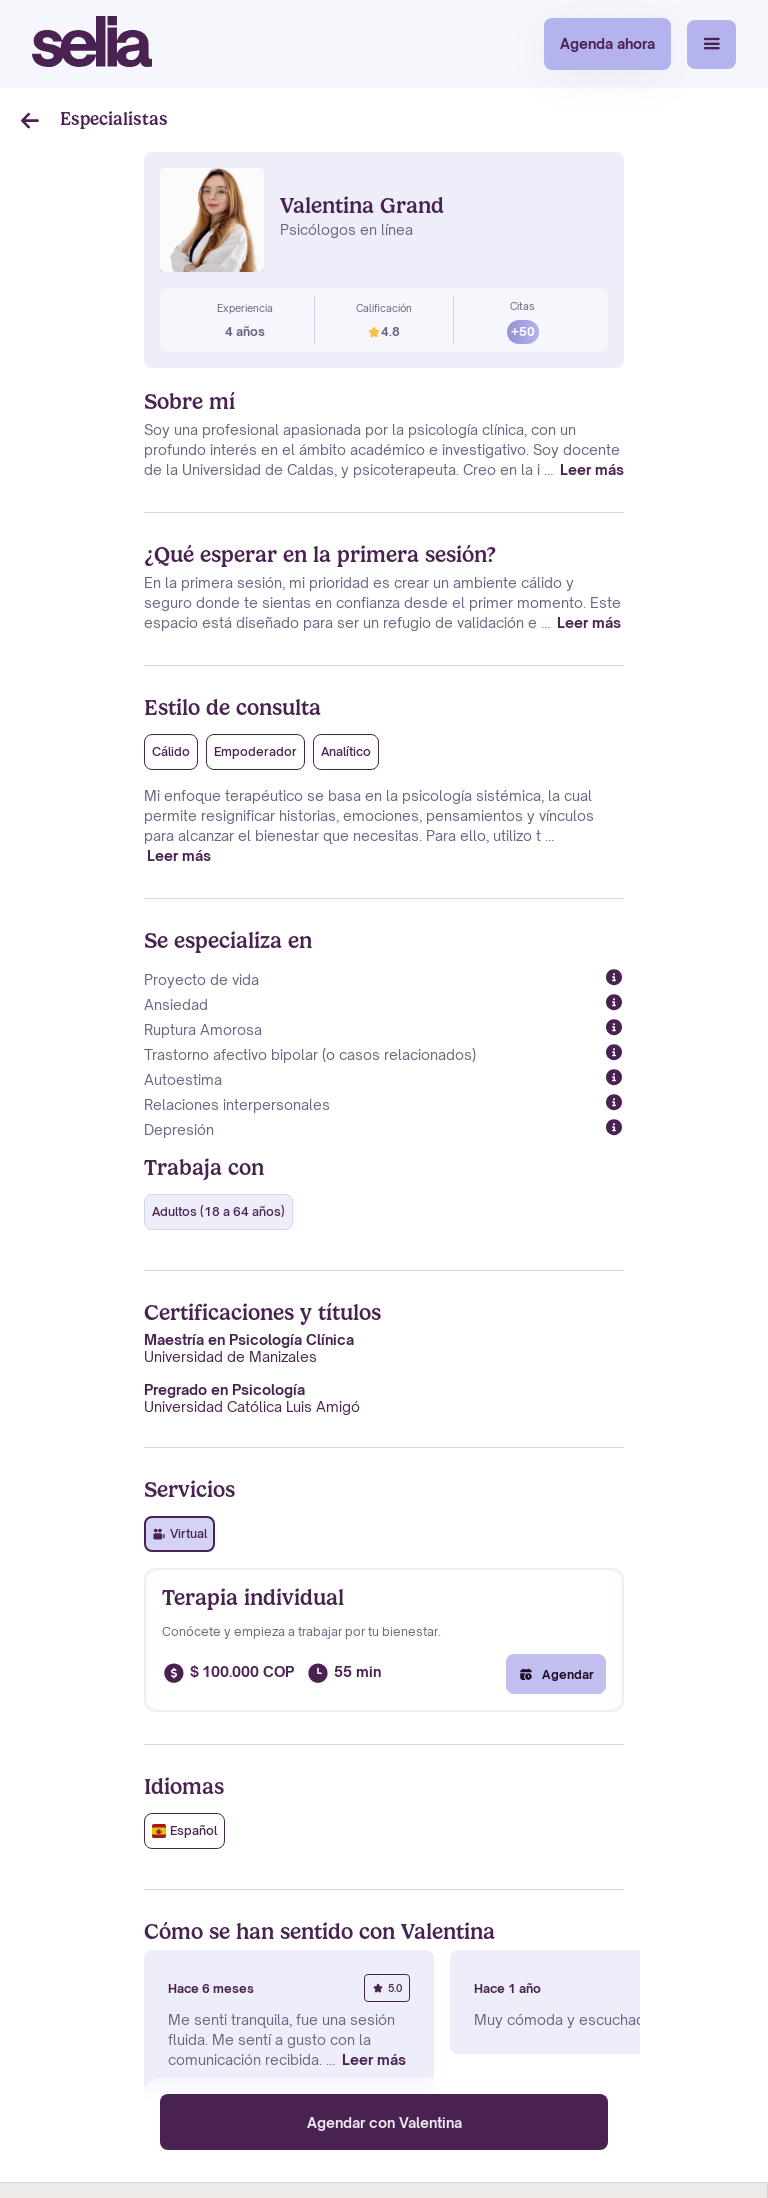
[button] (711, 44)
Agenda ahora (607, 43)
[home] (92, 44)
